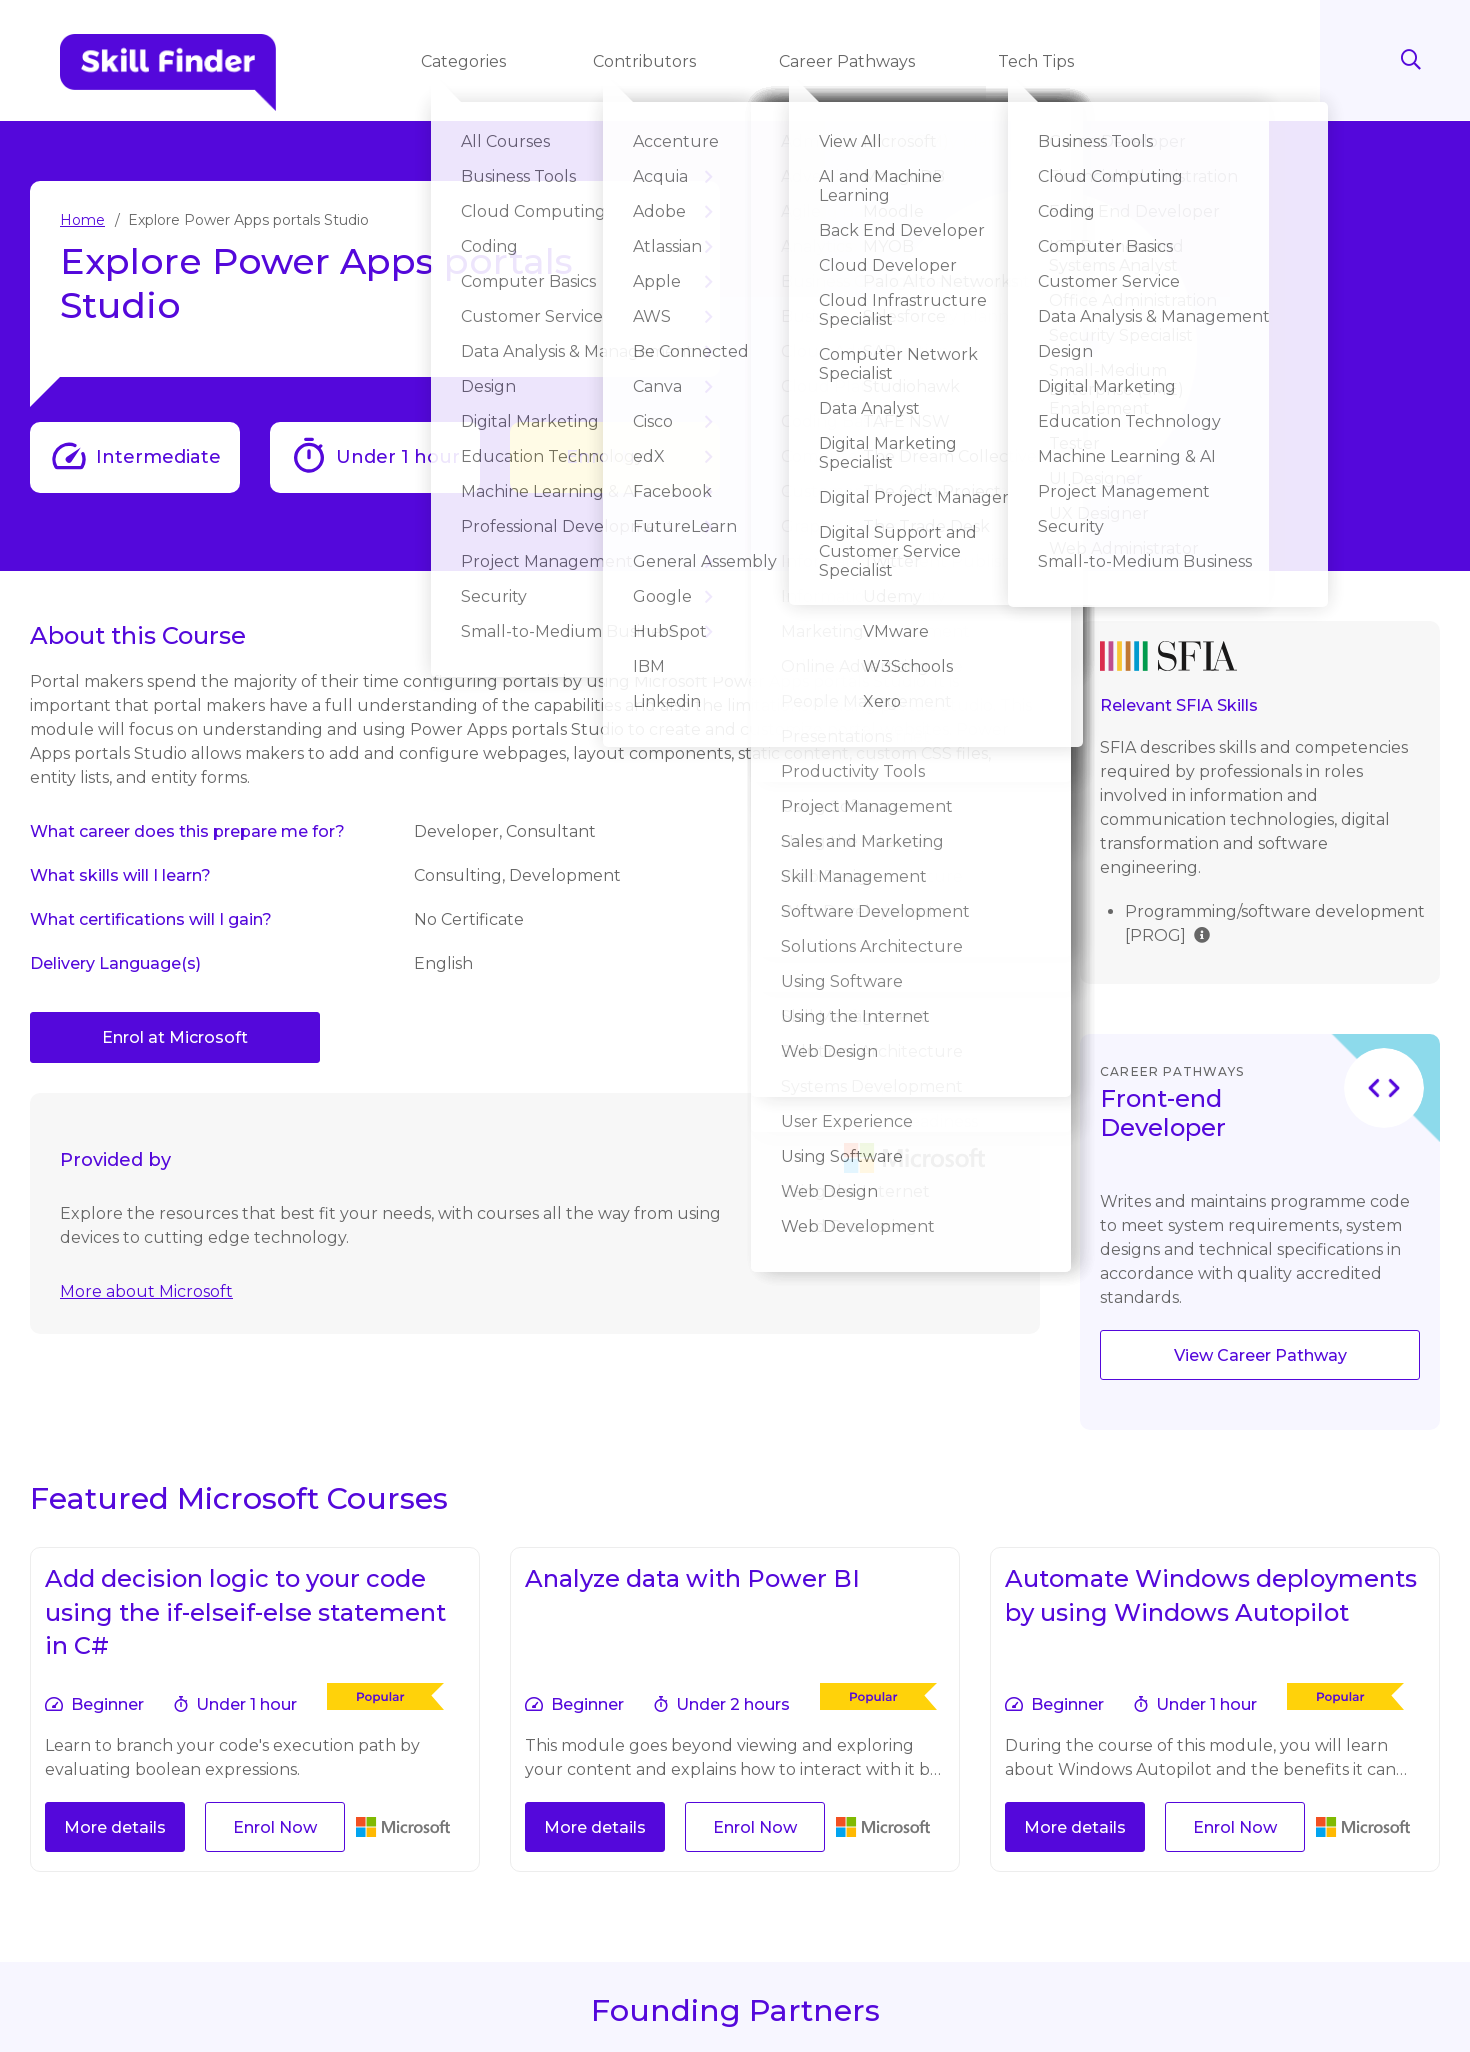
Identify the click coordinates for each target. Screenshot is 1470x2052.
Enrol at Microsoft (175, 1037)
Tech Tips (1038, 61)
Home (82, 220)
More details (115, 1827)
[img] (1202, 933)
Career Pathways (849, 61)
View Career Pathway (1260, 1355)
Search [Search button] (1400, 59)
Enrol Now (615, 457)
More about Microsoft (146, 1291)
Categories (467, 61)
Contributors (646, 61)
